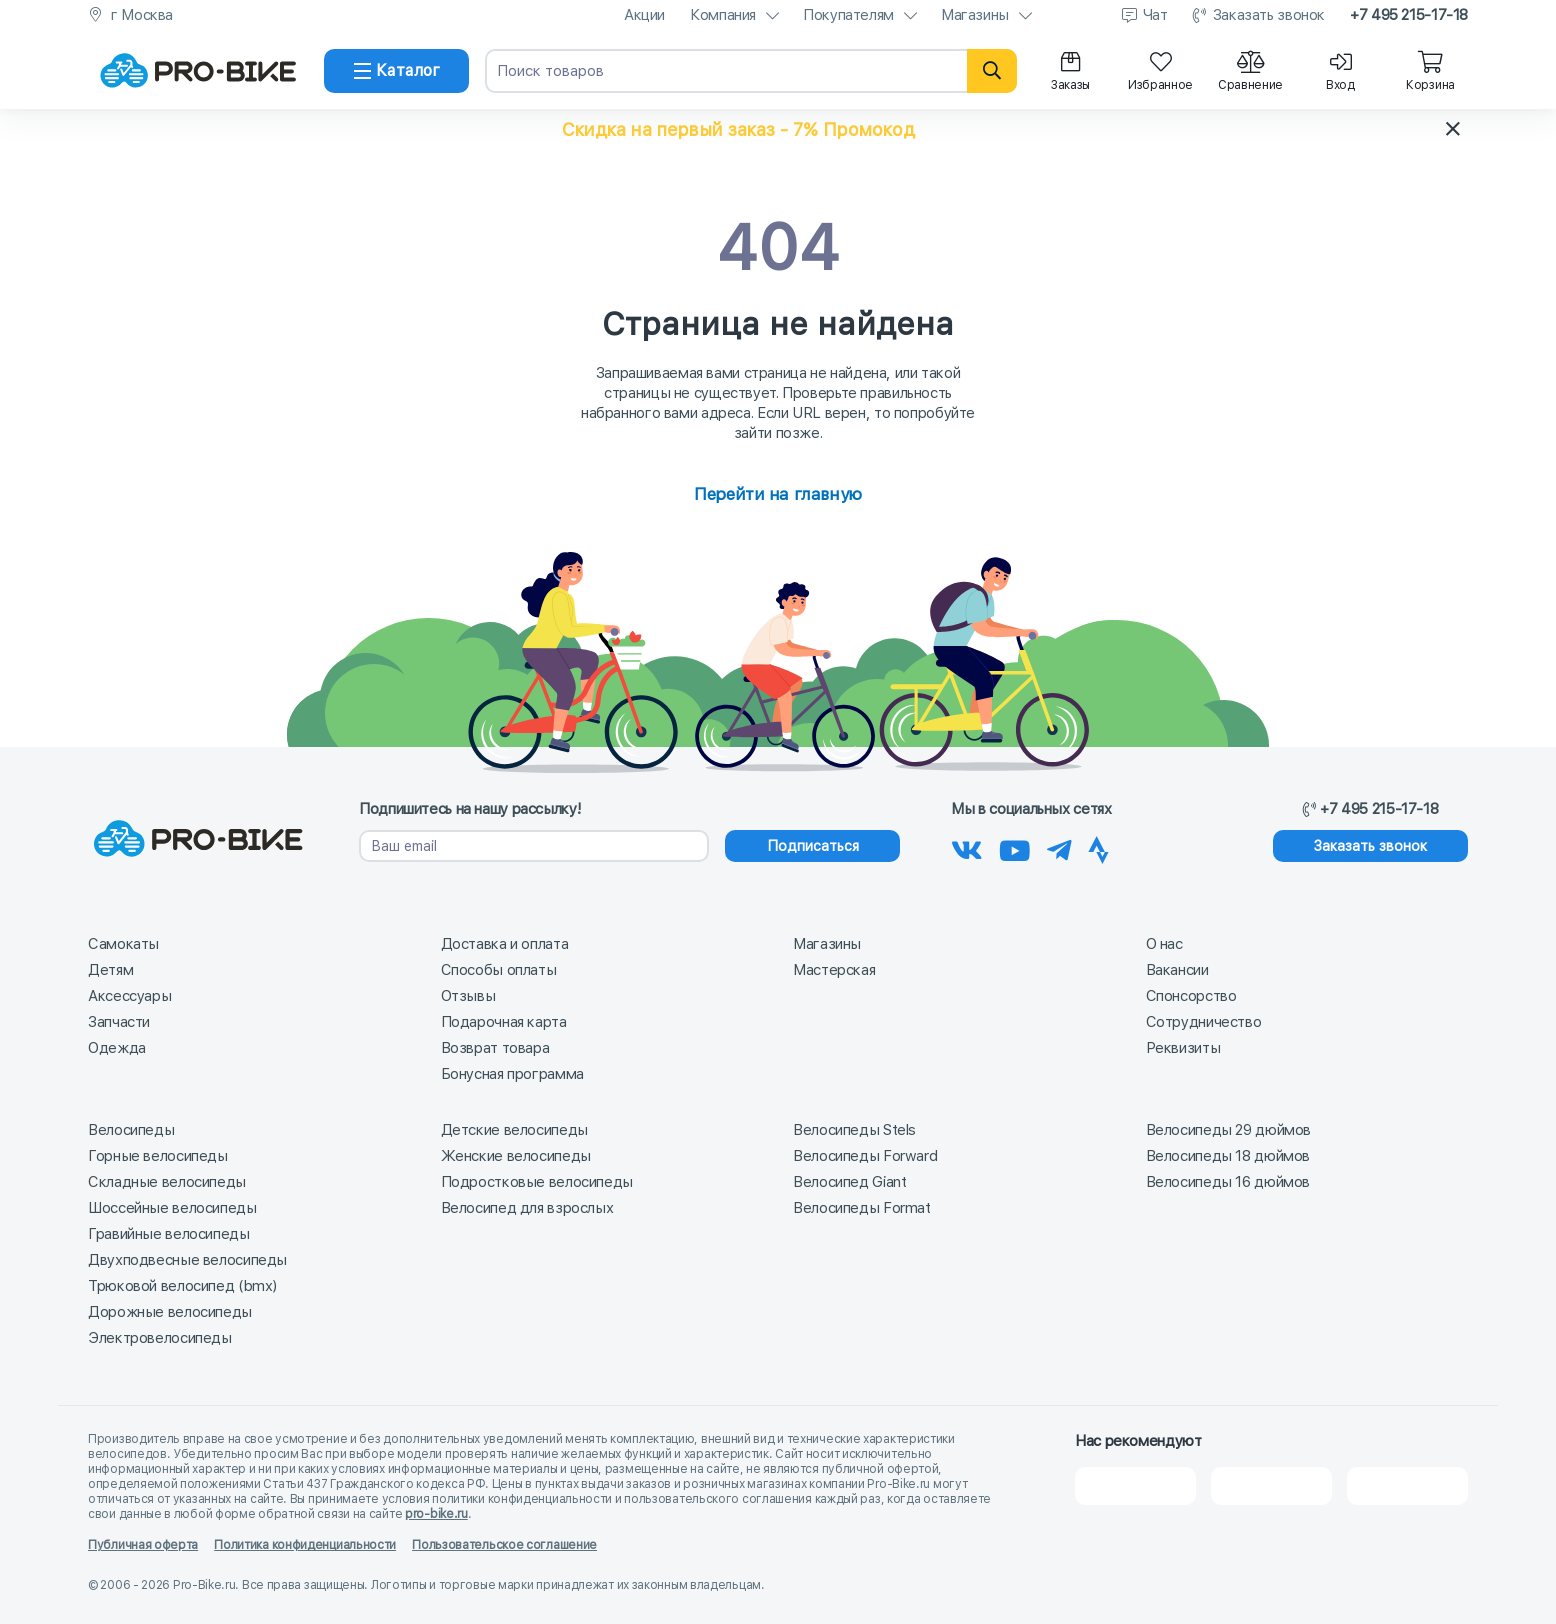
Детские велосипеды (514, 1130)
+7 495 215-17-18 (1409, 15)
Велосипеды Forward (865, 1156)
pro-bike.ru (436, 1514)
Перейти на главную (777, 494)
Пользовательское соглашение (504, 1545)
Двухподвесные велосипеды (187, 1260)
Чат (1155, 15)
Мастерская (834, 970)
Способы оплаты (499, 970)
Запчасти (119, 1022)
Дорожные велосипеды (170, 1312)
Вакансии (1177, 970)
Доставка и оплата (505, 944)
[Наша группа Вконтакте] (967, 847)
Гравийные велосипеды (169, 1234)
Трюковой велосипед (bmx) (182, 1286)
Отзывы (468, 996)
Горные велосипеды (158, 1156)
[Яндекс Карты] (1271, 1486)
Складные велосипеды (167, 1182)
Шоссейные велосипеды (172, 1208)
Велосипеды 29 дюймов (1229, 1130)
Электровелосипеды (160, 1338)
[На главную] (198, 71)
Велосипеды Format (862, 1208)
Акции (644, 15)
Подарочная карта (504, 1022)
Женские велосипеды (516, 1156)
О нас (1164, 944)
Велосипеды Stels (854, 1130)
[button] (778, 129)
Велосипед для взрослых (527, 1208)
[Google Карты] (1407, 1486)
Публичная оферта (143, 1545)
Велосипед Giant (849, 1182)
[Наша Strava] (1098, 847)
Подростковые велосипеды (537, 1182)
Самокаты (123, 944)
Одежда (117, 1048)
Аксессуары (129, 996)
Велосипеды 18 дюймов (1228, 1156)
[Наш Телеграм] (1059, 847)
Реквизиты (1183, 1048)
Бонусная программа (512, 1074)
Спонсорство (1191, 996)
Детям (110, 970)
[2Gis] (1135, 1486)
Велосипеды (131, 1130)
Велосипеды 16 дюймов (1228, 1182)
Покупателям (848, 15)
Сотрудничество (1204, 1022)
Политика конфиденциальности (305, 1545)
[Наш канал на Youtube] (1015, 847)
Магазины (975, 15)
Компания (723, 15)
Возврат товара (495, 1048)
